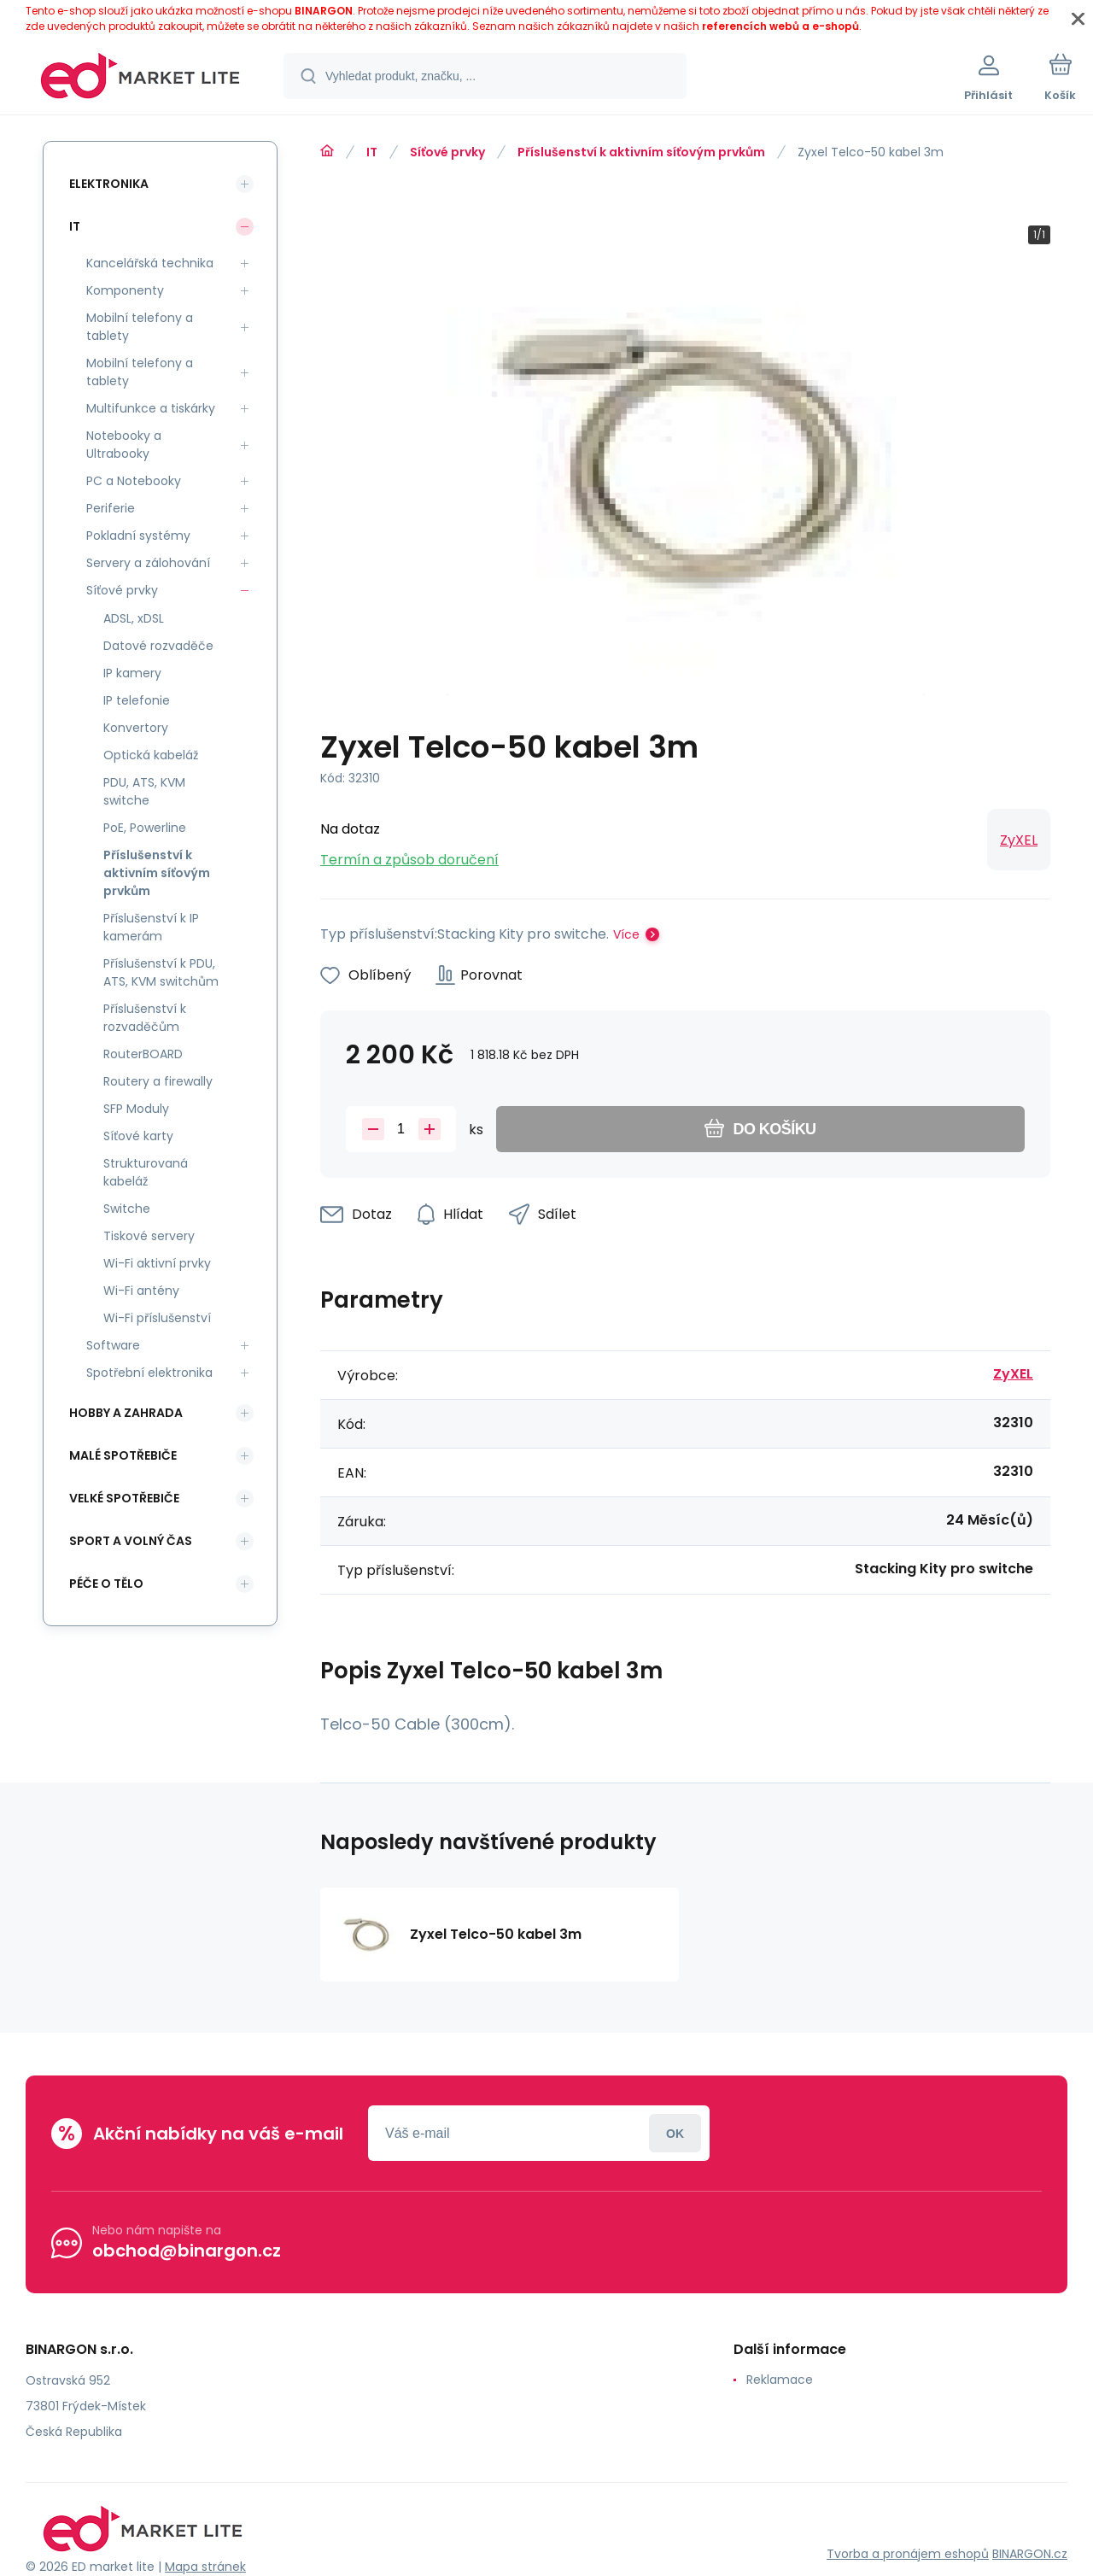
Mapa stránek (205, 2566)
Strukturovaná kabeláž (145, 1172)
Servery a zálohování (148, 562)
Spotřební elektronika (149, 1372)
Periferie (110, 508)
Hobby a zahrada (126, 1412)
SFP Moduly (136, 1108)
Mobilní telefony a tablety (139, 326)
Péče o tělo (106, 1583)
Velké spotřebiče (124, 1498)
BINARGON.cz (1029, 2553)
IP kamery (132, 673)
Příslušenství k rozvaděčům (144, 1017)
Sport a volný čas (130, 1540)
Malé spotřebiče (123, 1455)
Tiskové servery (149, 1235)
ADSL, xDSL (133, 618)
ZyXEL (1018, 840)
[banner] (140, 78)
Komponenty (125, 290)
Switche (126, 1208)
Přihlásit (675, 2133)
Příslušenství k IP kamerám (151, 927)
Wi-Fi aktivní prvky (157, 1263)
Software (113, 1345)
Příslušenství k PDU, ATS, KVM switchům (161, 972)
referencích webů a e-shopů (780, 26)
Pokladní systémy (138, 535)
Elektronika (109, 183)
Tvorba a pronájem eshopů (908, 2553)
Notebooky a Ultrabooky (123, 444)
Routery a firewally (158, 1081)
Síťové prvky (447, 152)
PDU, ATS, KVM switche (144, 791)
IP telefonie (136, 700)
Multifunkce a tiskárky (150, 408)
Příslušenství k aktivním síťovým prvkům (641, 152)
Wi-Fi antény (141, 1290)
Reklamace (779, 2379)
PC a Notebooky (133, 480)
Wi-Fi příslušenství (157, 1317)
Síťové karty (138, 1136)
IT (371, 152)
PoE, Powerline (144, 827)
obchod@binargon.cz (186, 2251)
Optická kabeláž (150, 755)
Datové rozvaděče (158, 645)
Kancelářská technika (149, 263)
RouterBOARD (143, 1054)
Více (626, 934)
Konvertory (135, 727)
